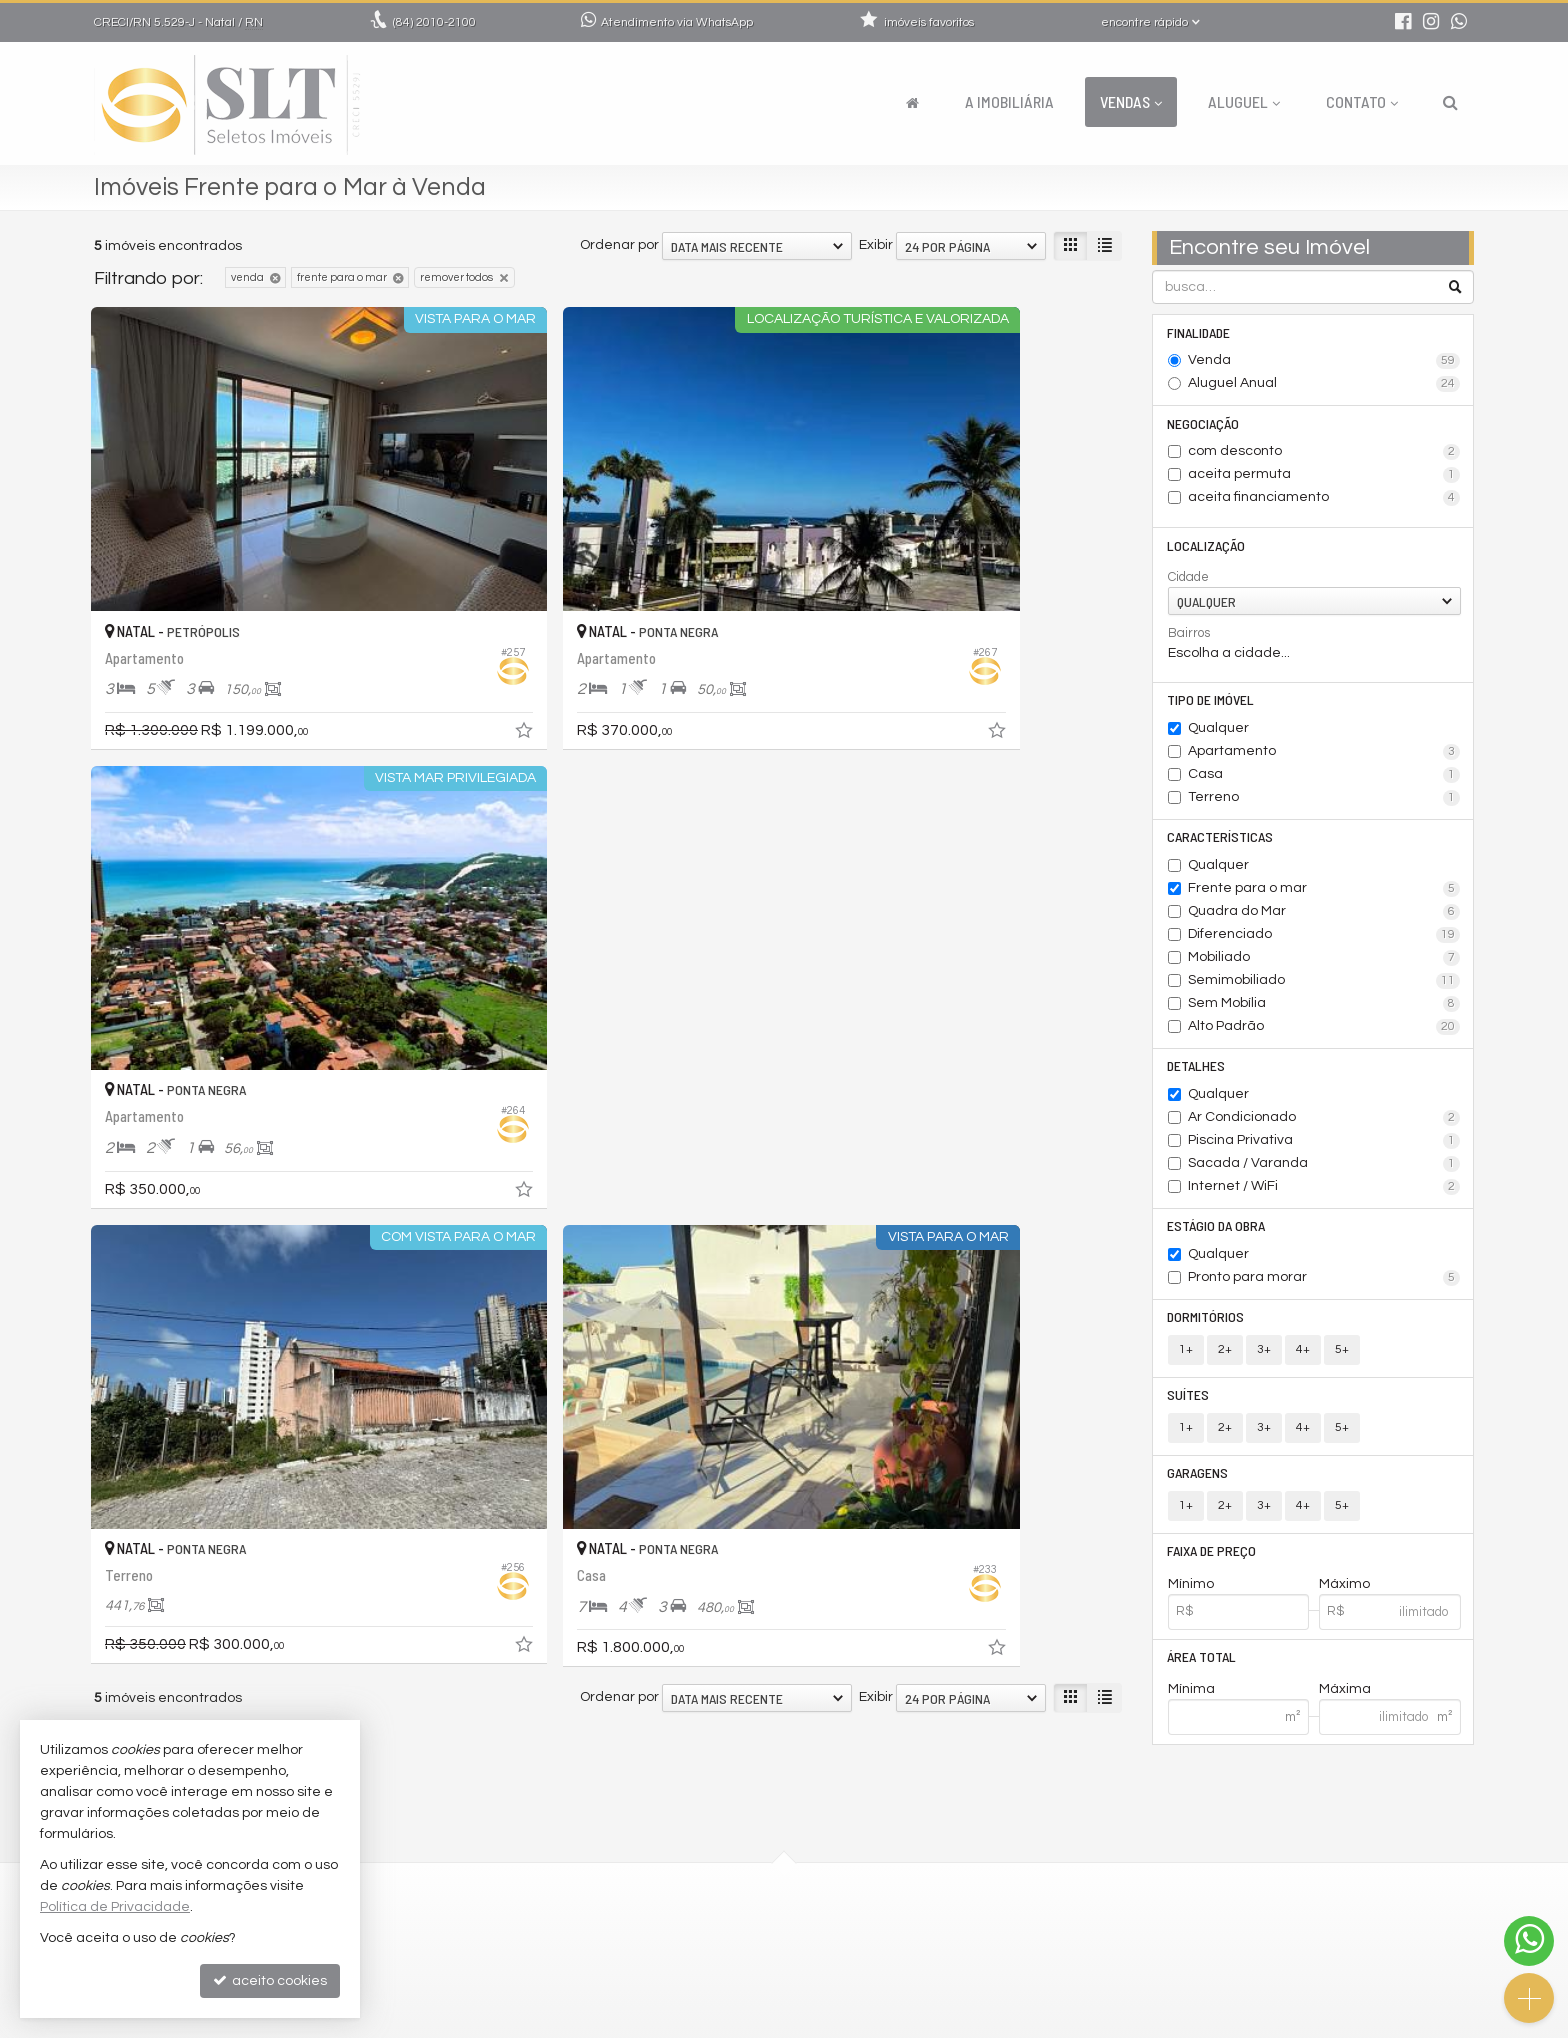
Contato (1362, 101)
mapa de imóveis (640, 1979)
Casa (1324, 779)
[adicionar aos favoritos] (404, 652)
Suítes (1189, 1403)
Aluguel (1244, 101)
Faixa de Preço (1212, 1561)
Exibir (876, 245)
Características (1221, 841)
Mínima (1191, 1702)
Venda (1324, 362)
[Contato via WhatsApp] (1529, 1941)
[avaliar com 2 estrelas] (124, 1110)
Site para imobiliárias (1347, 2022)
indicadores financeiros (662, 1931)
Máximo (1344, 1595)
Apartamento (1324, 756)
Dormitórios (1206, 1324)
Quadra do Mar (1324, 917)
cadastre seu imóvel (651, 1955)
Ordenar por (619, 245)
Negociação (1204, 424)
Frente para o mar (1324, 894)
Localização (1207, 547)
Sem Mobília (1324, 1009)
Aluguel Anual (1324, 385)
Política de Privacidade (628, 2022)
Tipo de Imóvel (1211, 703)
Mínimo (1191, 1595)
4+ (1303, 1357)
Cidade (1188, 580)
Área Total (1202, 1668)
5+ (1342, 1357)
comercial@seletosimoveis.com (689, 1883)
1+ (1186, 1357)
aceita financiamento (1324, 500)
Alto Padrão (1324, 1032)
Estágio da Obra (1217, 1232)
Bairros (1189, 636)
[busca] (1450, 102)
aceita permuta (1324, 477)
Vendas (1131, 101)
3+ (1264, 1357)
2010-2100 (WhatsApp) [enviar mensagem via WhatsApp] (672, 1859)
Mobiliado (1324, 963)
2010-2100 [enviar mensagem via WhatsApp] (434, 22)
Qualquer (1218, 732)
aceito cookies (270, 1980)
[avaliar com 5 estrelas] (187, 1110)
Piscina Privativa (1324, 1147)
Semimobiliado (1324, 986)
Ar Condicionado (1324, 1124)
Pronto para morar (1324, 1285)
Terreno (1324, 802)
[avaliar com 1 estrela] (103, 1110)
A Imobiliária (1009, 101)
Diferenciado (1324, 940)
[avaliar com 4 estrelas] (166, 1110)
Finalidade (1199, 332)
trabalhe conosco (642, 1907)
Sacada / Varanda (1324, 1170)
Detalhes (1197, 1071)
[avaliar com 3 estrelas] (145, 1110)
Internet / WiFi (1324, 1193)
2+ (1225, 1357)
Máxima (1345, 1702)
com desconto (1324, 454)
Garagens (1198, 1482)
